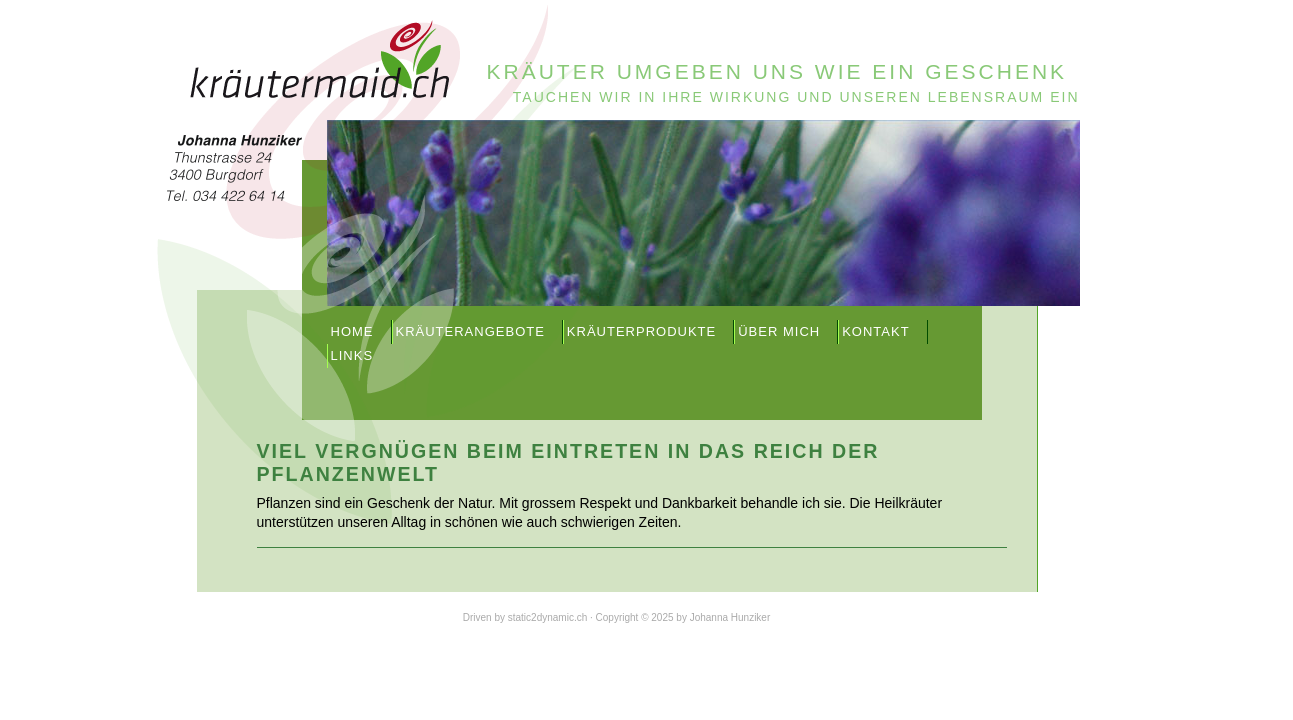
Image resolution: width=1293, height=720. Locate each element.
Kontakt (875, 331)
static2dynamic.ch (547, 617)
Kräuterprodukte (641, 331)
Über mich (779, 331)
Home (352, 331)
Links (352, 355)
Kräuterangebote (470, 331)
